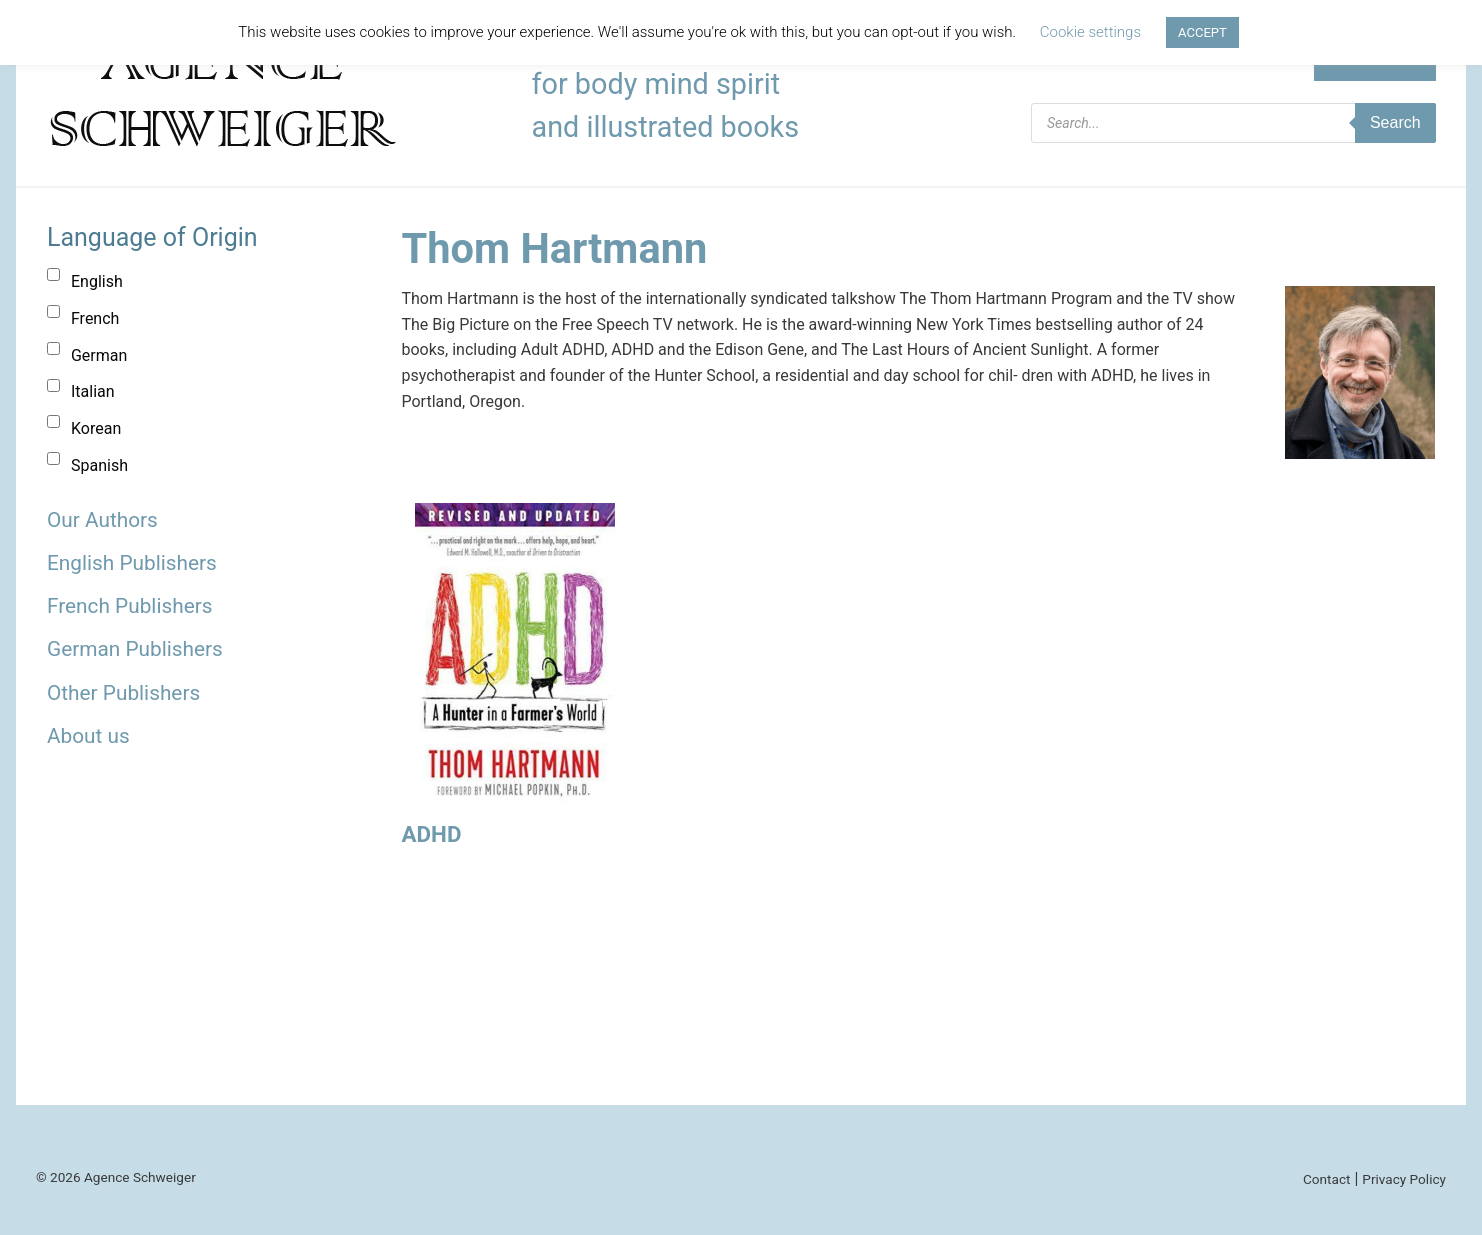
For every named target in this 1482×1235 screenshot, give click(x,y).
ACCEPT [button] (1202, 32)
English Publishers (132, 563)
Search (1395, 122)
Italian (93, 391)
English (97, 281)
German (99, 355)
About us (88, 736)
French (95, 318)
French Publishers (129, 606)
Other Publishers (123, 693)
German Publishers (135, 649)
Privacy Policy (1404, 1179)
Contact (1327, 1179)
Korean (96, 428)
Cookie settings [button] (1090, 32)
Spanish (99, 465)
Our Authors (102, 520)
